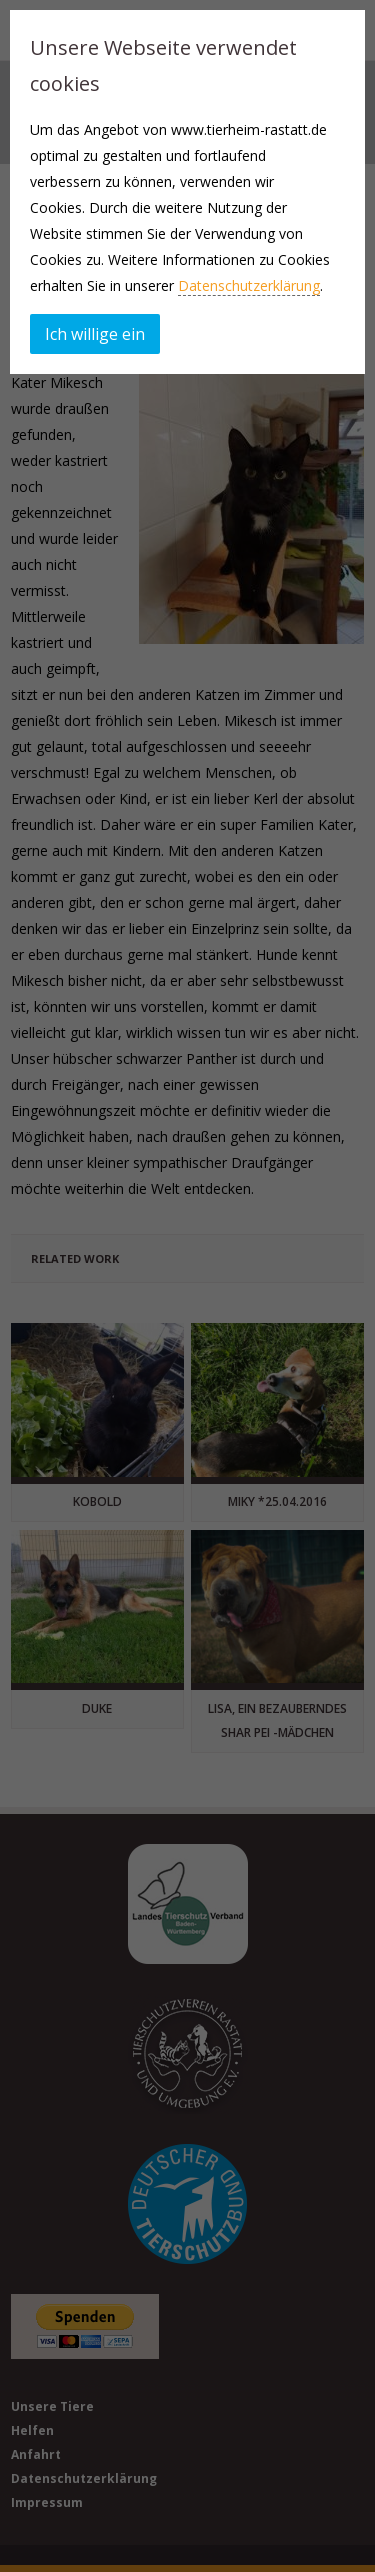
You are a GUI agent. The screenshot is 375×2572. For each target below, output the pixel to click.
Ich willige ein (95, 334)
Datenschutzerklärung (249, 285)
